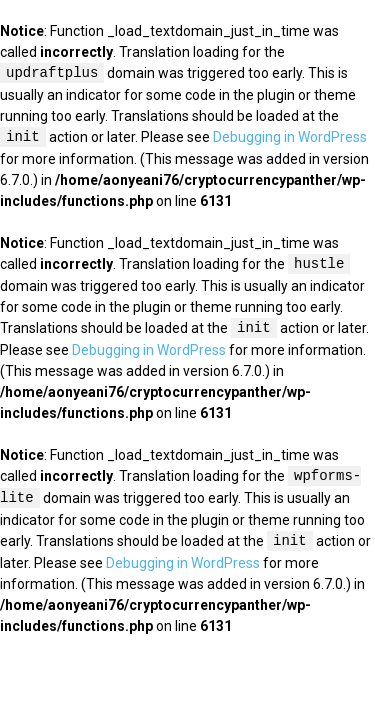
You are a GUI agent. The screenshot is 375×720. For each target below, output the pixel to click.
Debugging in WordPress (290, 138)
